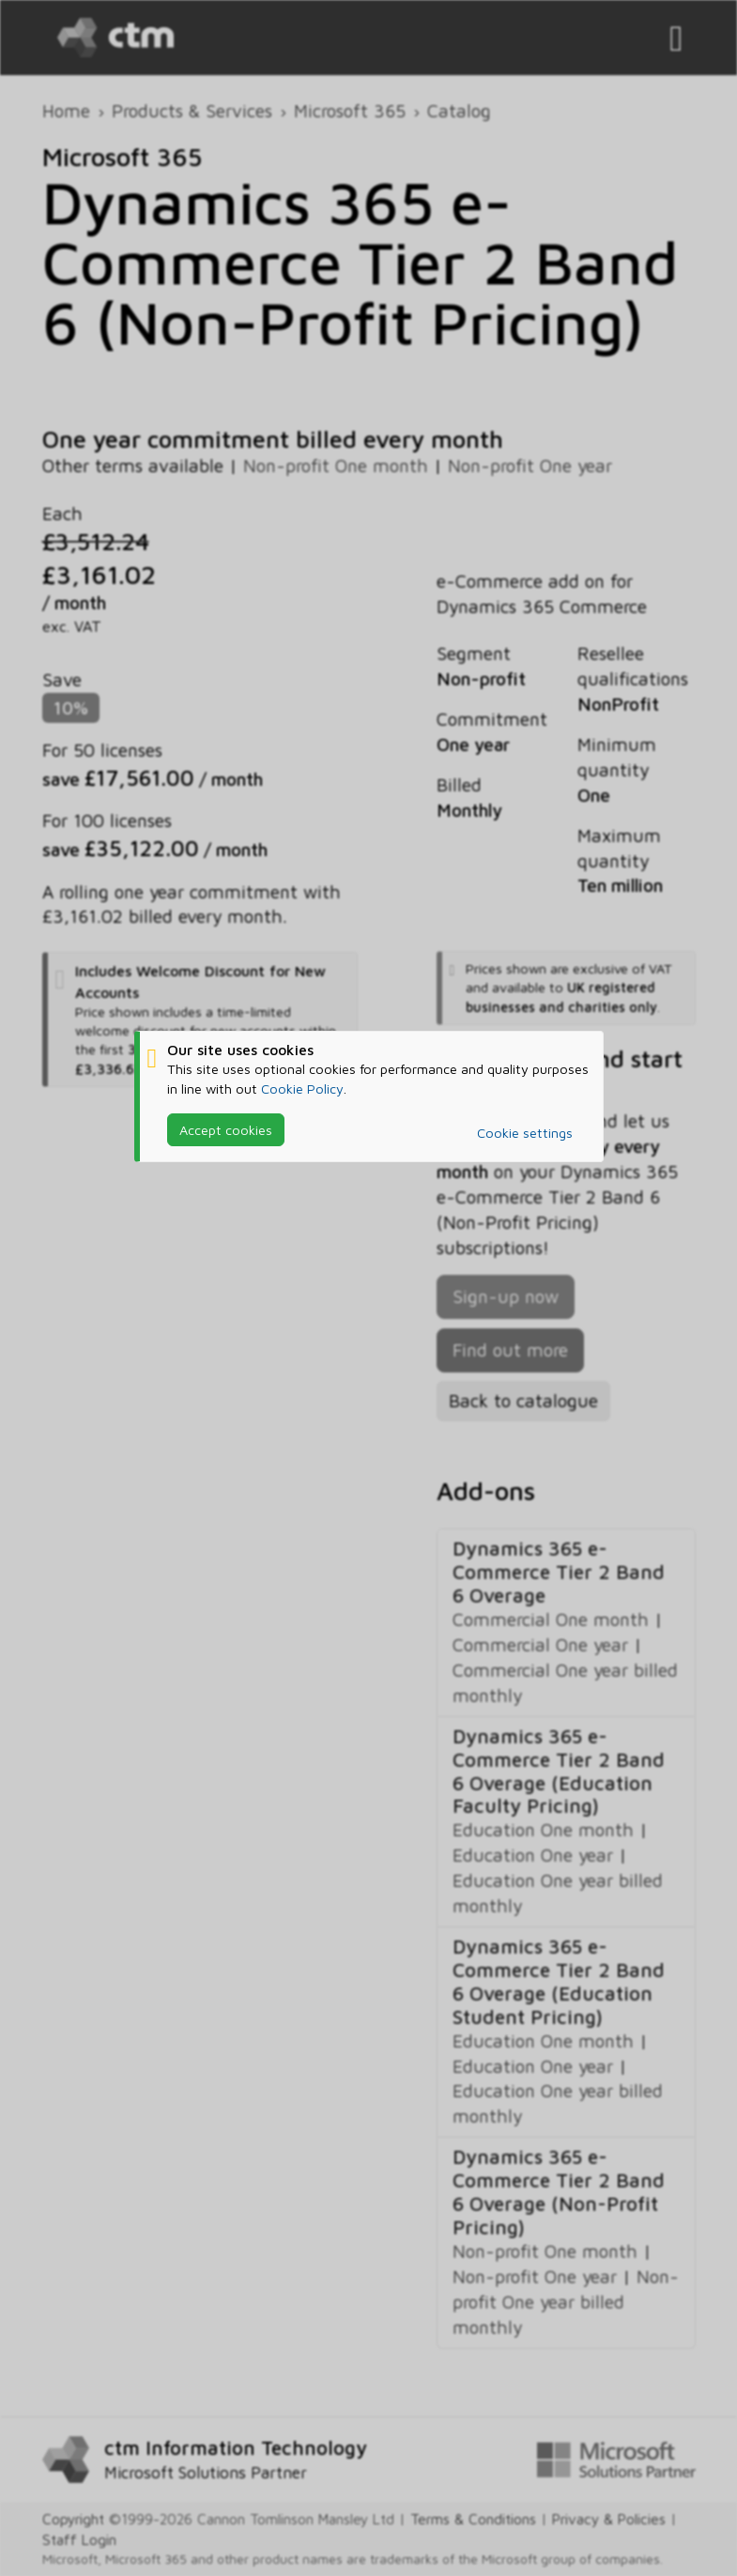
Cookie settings (525, 1133)
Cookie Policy (302, 1088)
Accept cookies (225, 1129)
